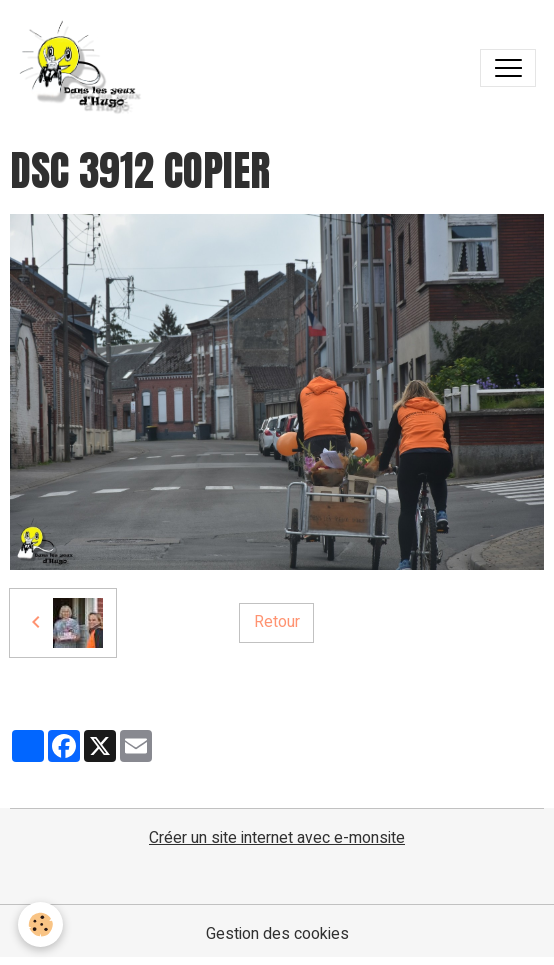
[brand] (86, 68)
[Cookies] (40, 924)
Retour (277, 622)
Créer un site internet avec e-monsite (277, 838)
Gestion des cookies (277, 934)
